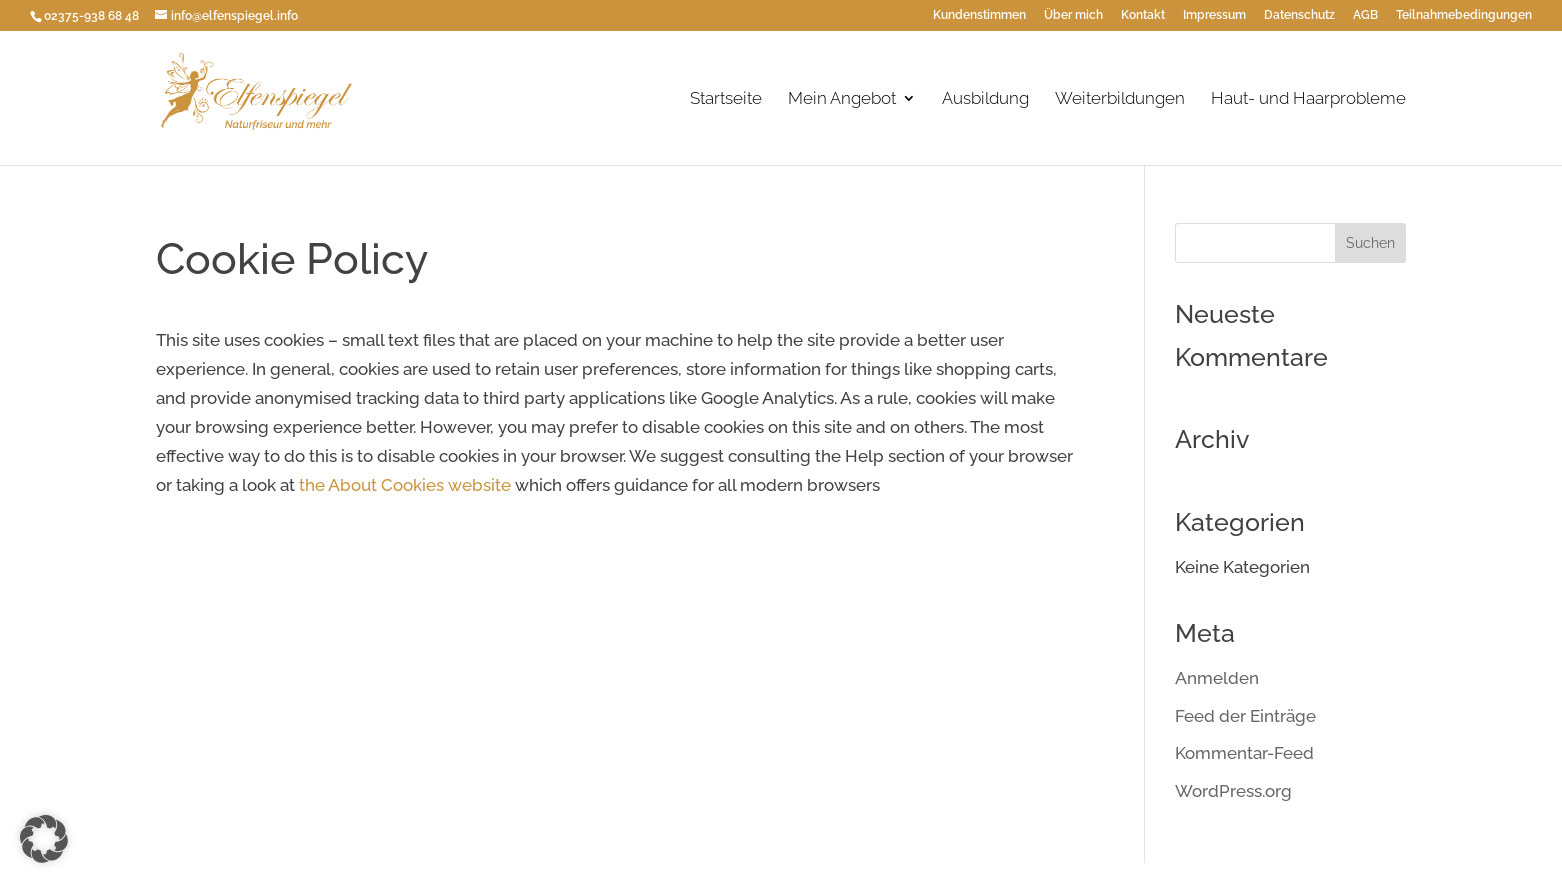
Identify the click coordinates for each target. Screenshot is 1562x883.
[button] (44, 839)
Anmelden (1217, 678)
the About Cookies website (405, 485)
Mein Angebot (842, 99)
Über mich (1073, 15)
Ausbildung (985, 99)
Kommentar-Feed (1244, 753)
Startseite (726, 99)
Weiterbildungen (1120, 99)
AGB (1365, 15)
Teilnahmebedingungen (1464, 15)
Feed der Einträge (1245, 716)
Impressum (1214, 15)
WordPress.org (1233, 791)
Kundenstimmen (979, 15)
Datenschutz (1299, 15)
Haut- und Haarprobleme (1308, 99)
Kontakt (1143, 15)
